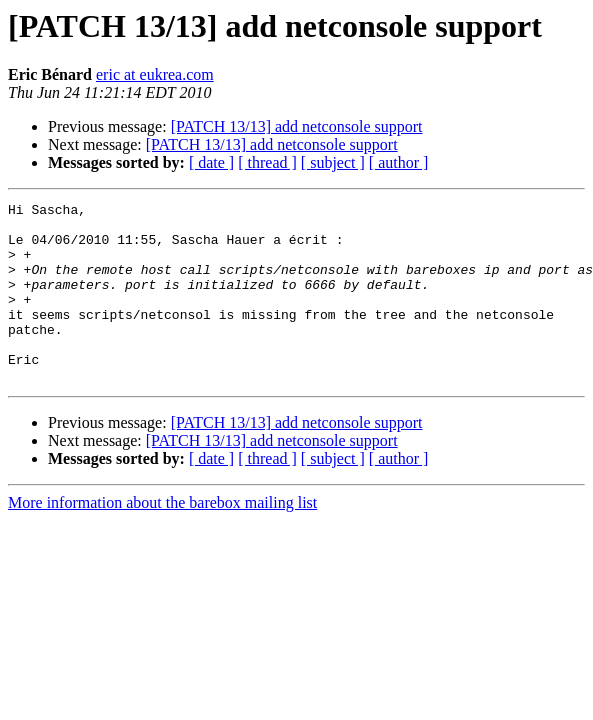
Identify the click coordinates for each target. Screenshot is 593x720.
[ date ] (211, 162)
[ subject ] (333, 162)
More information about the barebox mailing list (162, 538)
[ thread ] (267, 162)
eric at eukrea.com (155, 74)
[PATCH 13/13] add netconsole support (297, 126)
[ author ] (399, 162)
